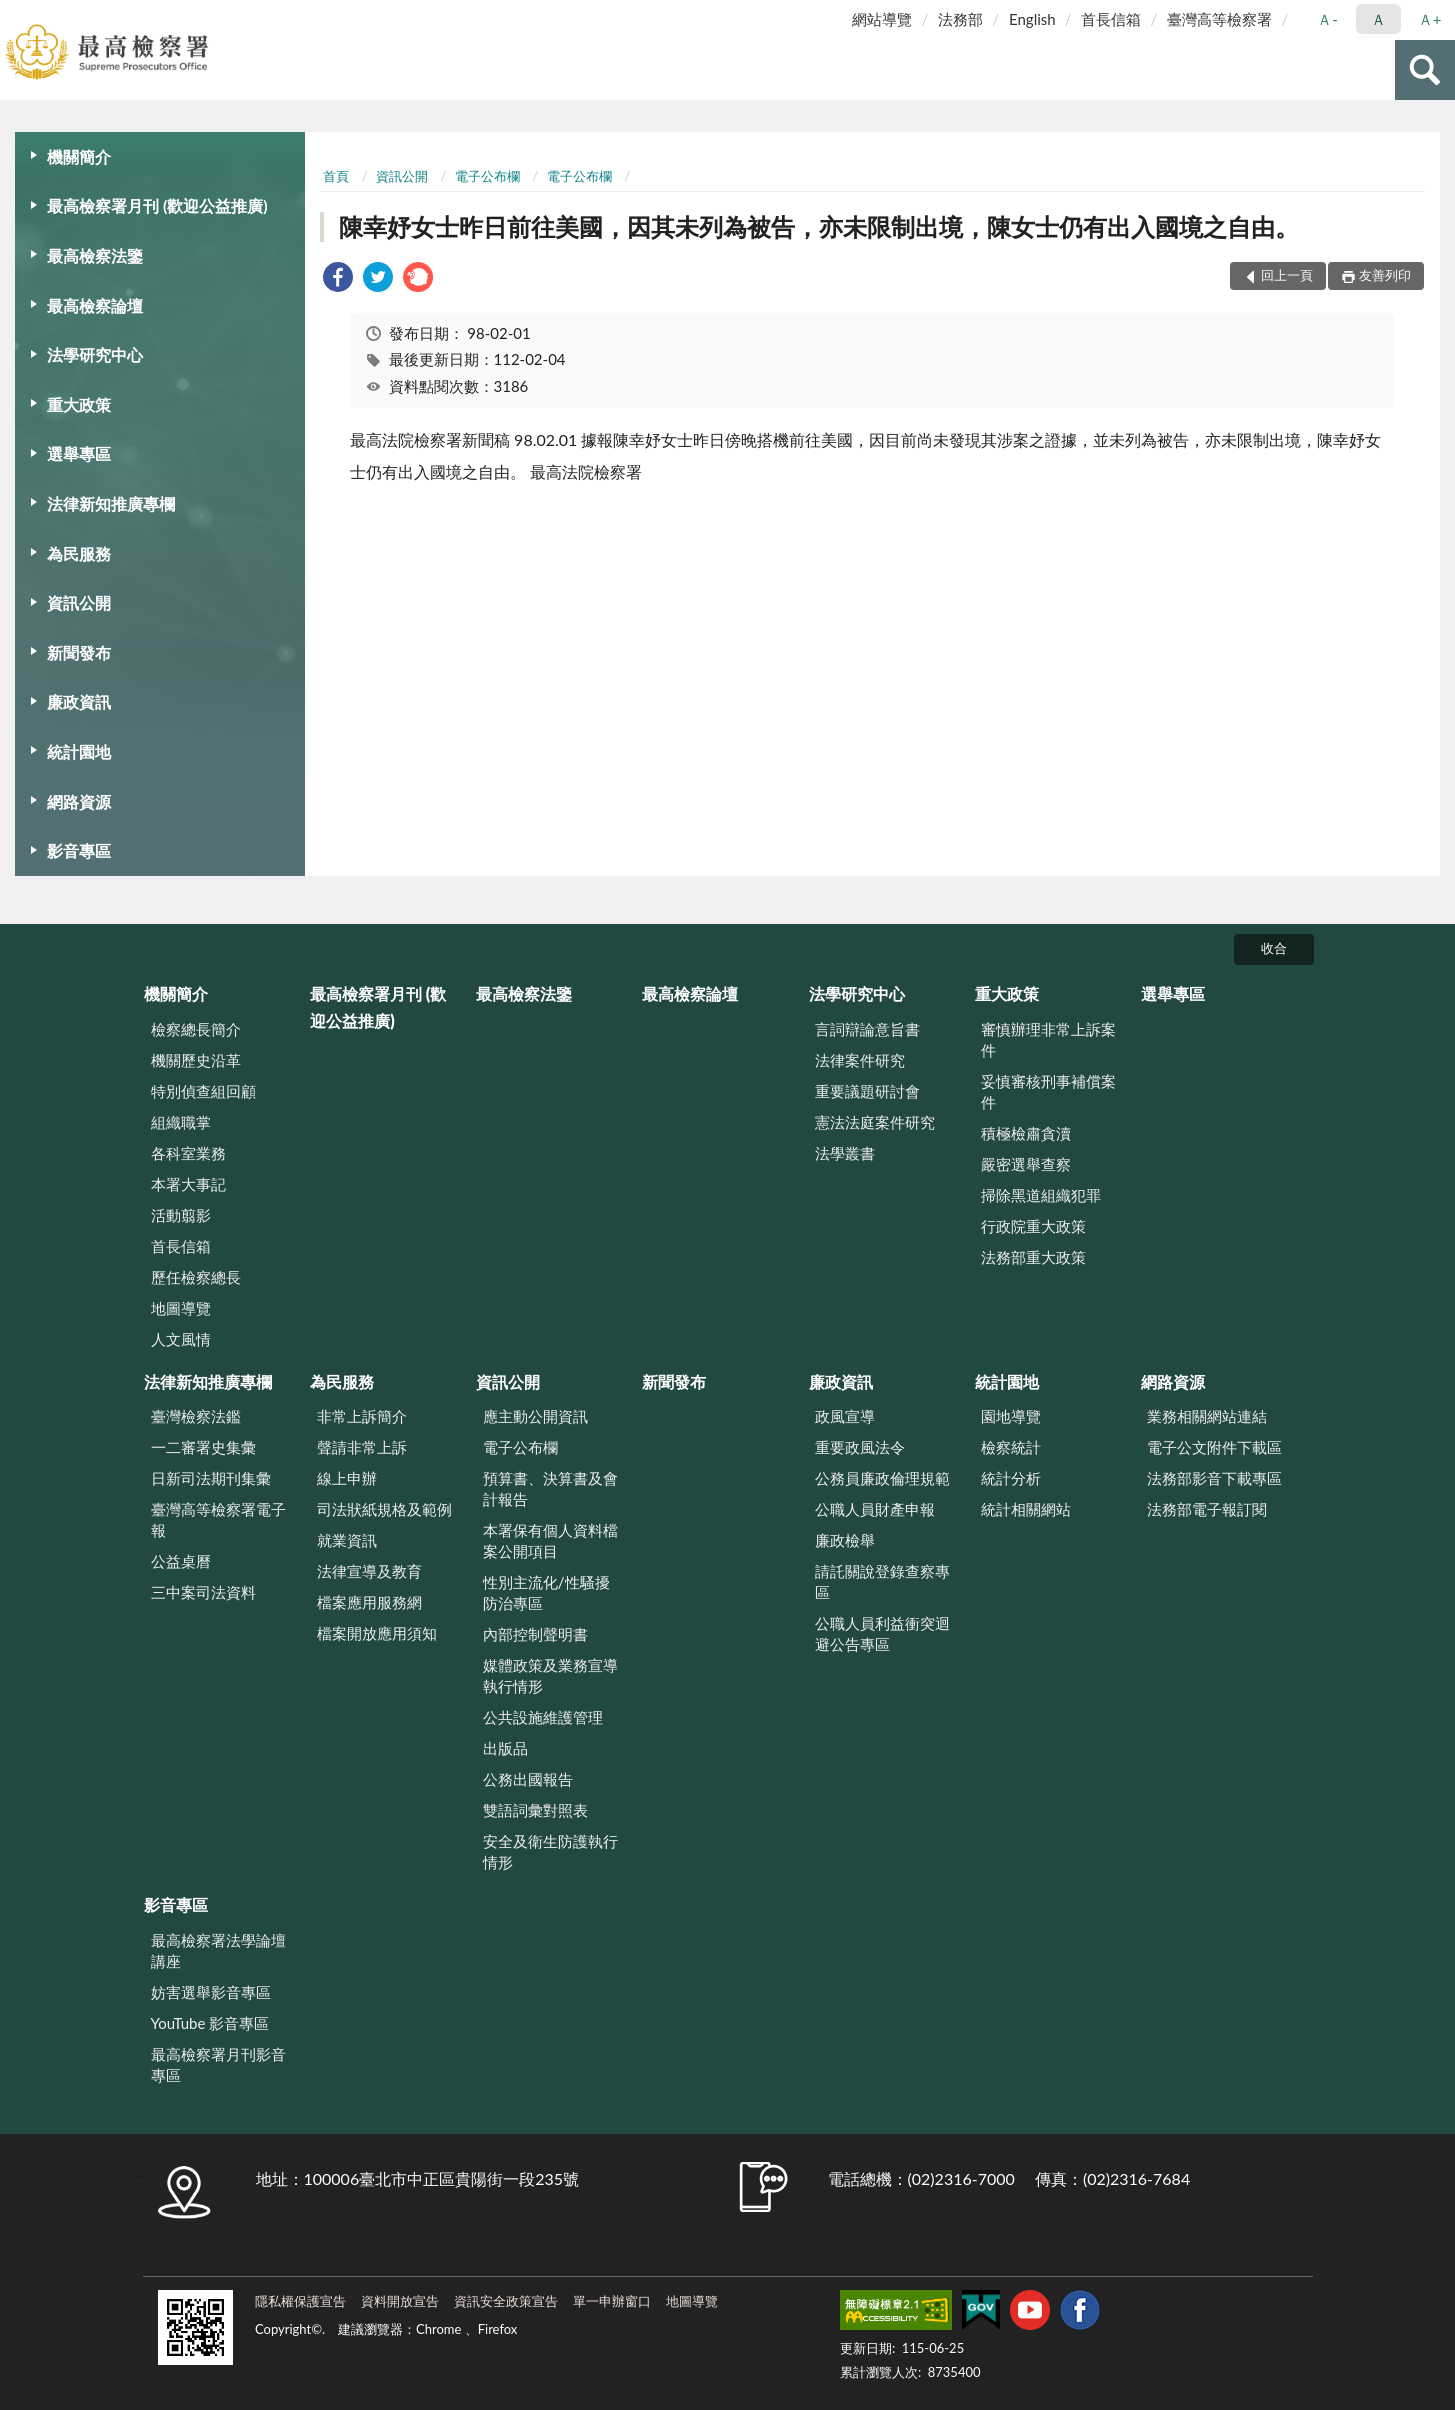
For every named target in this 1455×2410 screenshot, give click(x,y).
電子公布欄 (487, 176)
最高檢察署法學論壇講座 (218, 1950)
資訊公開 (79, 602)
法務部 (960, 19)
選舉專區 (79, 453)
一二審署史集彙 (203, 1447)
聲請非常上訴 (362, 1447)
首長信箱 (1111, 19)
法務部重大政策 (1033, 1257)
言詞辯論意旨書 (867, 1029)
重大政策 (79, 404)
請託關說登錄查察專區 (882, 1581)
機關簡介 (79, 156)
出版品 (505, 1748)
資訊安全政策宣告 (506, 2301)
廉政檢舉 (845, 1540)
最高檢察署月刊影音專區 (218, 2064)
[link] (338, 279)
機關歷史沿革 (196, 1060)
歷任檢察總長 (196, 1277)
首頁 (336, 176)
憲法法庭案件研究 (875, 1122)
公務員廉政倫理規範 (882, 1478)
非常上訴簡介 (362, 1416)
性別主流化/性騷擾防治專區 (546, 1592)
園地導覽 (1011, 1416)
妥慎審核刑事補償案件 (1048, 1091)
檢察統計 (1011, 1447)
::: (16, 15)
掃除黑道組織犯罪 (1041, 1195)
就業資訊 (347, 1540)
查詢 (1425, 70)
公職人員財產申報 (875, 1509)
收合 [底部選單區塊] (1274, 948)
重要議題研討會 (867, 1091)
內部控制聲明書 (535, 1634)
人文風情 (181, 1339)
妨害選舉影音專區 (211, 1992)
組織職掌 (181, 1122)
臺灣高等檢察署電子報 (218, 1519)
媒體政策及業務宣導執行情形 (550, 1675)
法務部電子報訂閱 (1207, 1509)
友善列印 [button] (1385, 275)
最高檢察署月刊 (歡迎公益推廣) (157, 205)
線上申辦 (347, 1478)
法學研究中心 (95, 354)
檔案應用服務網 (369, 1602)
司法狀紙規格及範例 (384, 1509)
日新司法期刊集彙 (211, 1478)
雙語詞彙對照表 (535, 1810)
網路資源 (79, 801)
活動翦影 (181, 1215)
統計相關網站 (1026, 1509)
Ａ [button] (1378, 19)
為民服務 (79, 553)
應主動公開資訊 (535, 1416)
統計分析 (1011, 1478)
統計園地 (79, 751)
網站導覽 (882, 19)
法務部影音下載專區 (1214, 1478)
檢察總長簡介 (196, 1029)
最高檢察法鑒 (95, 255)
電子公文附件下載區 (1214, 1447)
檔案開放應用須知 (377, 1633)
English (1032, 19)
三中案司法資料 (203, 1592)
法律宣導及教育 (369, 1571)
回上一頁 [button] (1287, 275)
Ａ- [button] (1327, 19)
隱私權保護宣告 (300, 2301)
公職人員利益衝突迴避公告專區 (882, 1633)
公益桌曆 (181, 1561)
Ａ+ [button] (1430, 19)
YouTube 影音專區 (210, 2023)
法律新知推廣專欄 (111, 503)
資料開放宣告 (400, 2301)
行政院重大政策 (1033, 1226)
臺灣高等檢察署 (1219, 19)
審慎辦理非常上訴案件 (1048, 1039)
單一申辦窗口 (612, 2301)
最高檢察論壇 (95, 305)
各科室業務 (188, 1153)
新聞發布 (79, 652)
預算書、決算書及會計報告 (550, 1488)
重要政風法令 (860, 1447)
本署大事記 (188, 1184)
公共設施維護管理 (543, 1717)
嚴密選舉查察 (1026, 1164)
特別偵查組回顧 (203, 1091)
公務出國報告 (528, 1779)
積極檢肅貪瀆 (1026, 1133)
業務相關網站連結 (1207, 1416)
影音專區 (79, 850)
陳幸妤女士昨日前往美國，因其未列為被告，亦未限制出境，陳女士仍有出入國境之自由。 (819, 226)
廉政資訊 (79, 701)
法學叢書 (845, 1153)
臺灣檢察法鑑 (196, 1416)
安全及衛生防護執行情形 (550, 1851)
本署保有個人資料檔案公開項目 (550, 1540)
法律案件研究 (860, 1060)
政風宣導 (845, 1416)
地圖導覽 (181, 1308)
